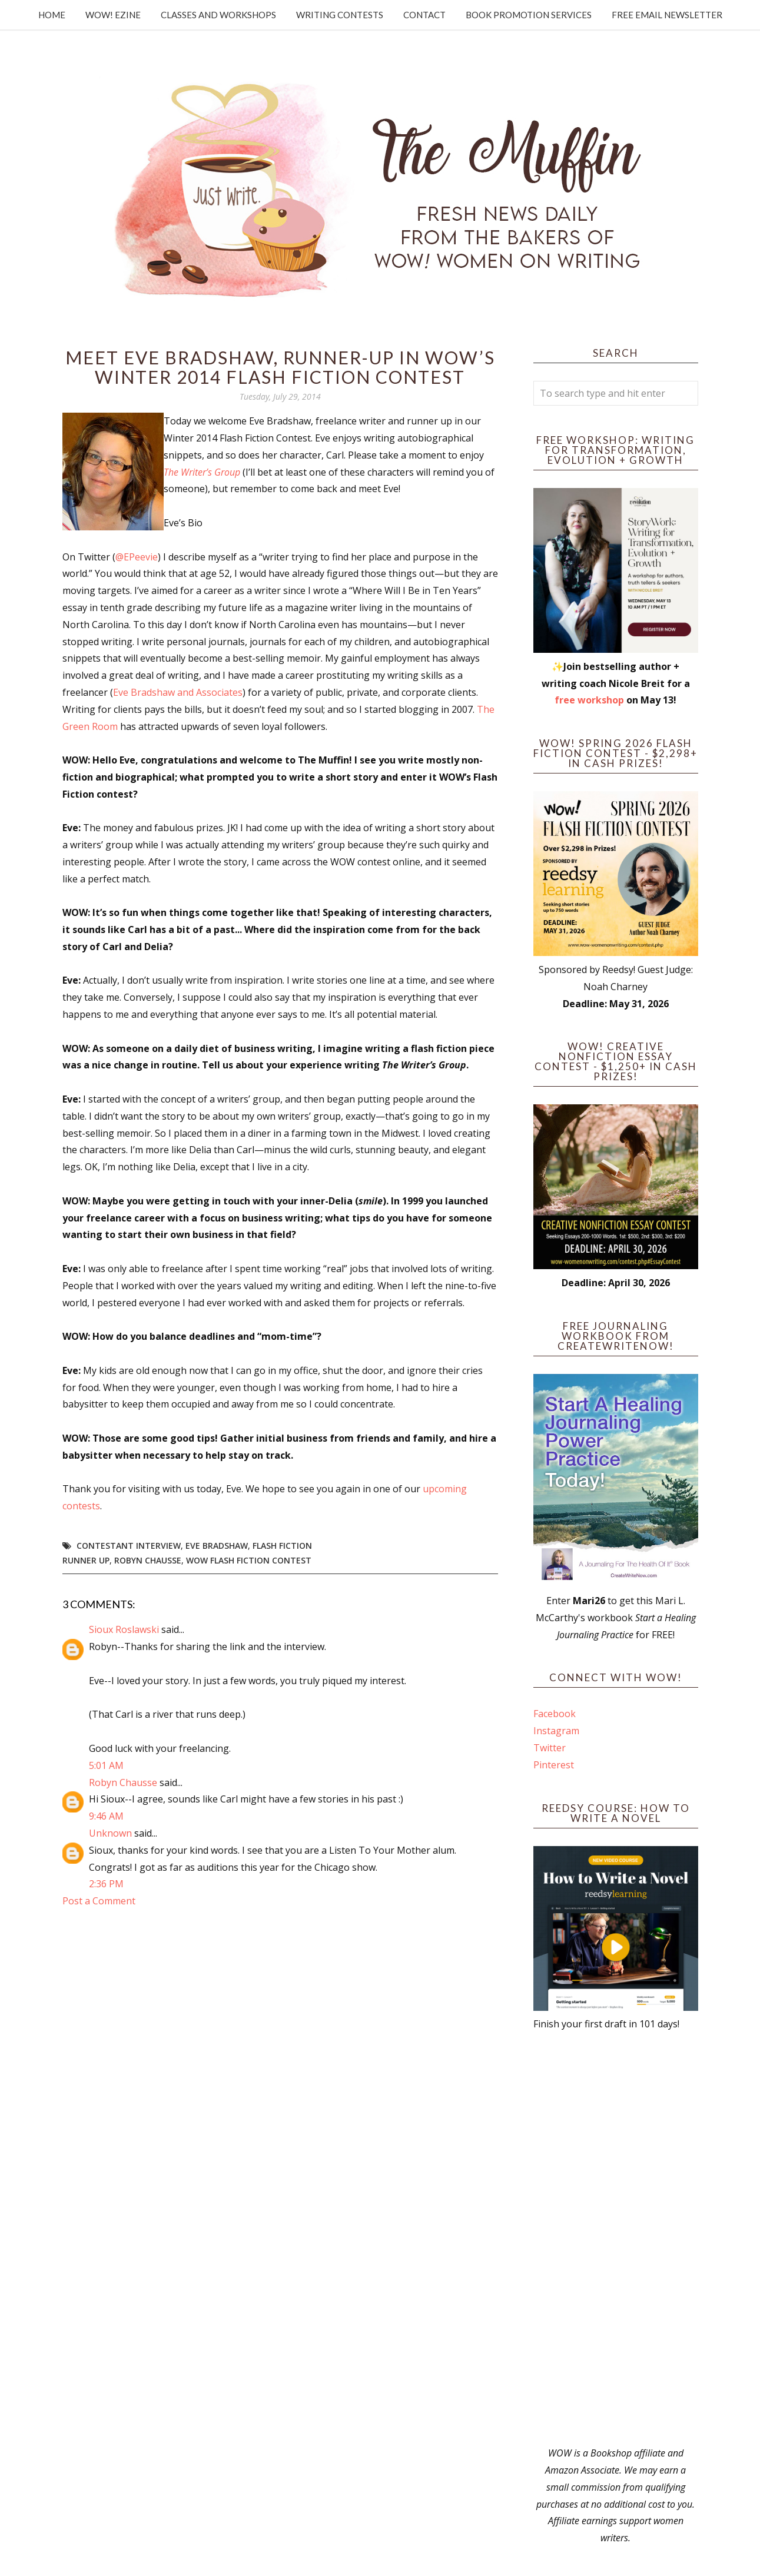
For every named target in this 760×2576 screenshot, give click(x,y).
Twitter (549, 1747)
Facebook (554, 1713)
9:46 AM (106, 1816)
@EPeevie (136, 556)
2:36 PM (106, 1883)
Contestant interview (129, 1545)
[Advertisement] (615, 2238)
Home (51, 14)
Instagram (556, 1730)
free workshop (589, 699)
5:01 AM (106, 1765)
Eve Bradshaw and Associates (178, 692)
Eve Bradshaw (216, 1545)
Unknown (110, 1833)
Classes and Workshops (218, 14)
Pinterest (553, 1764)
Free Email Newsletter (667, 14)
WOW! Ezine (113, 14)
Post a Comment (98, 1900)
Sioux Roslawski (124, 1629)
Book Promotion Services (529, 14)
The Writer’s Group (202, 472)
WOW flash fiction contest (248, 1560)
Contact (424, 14)
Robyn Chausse (147, 1560)
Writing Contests (339, 14)
